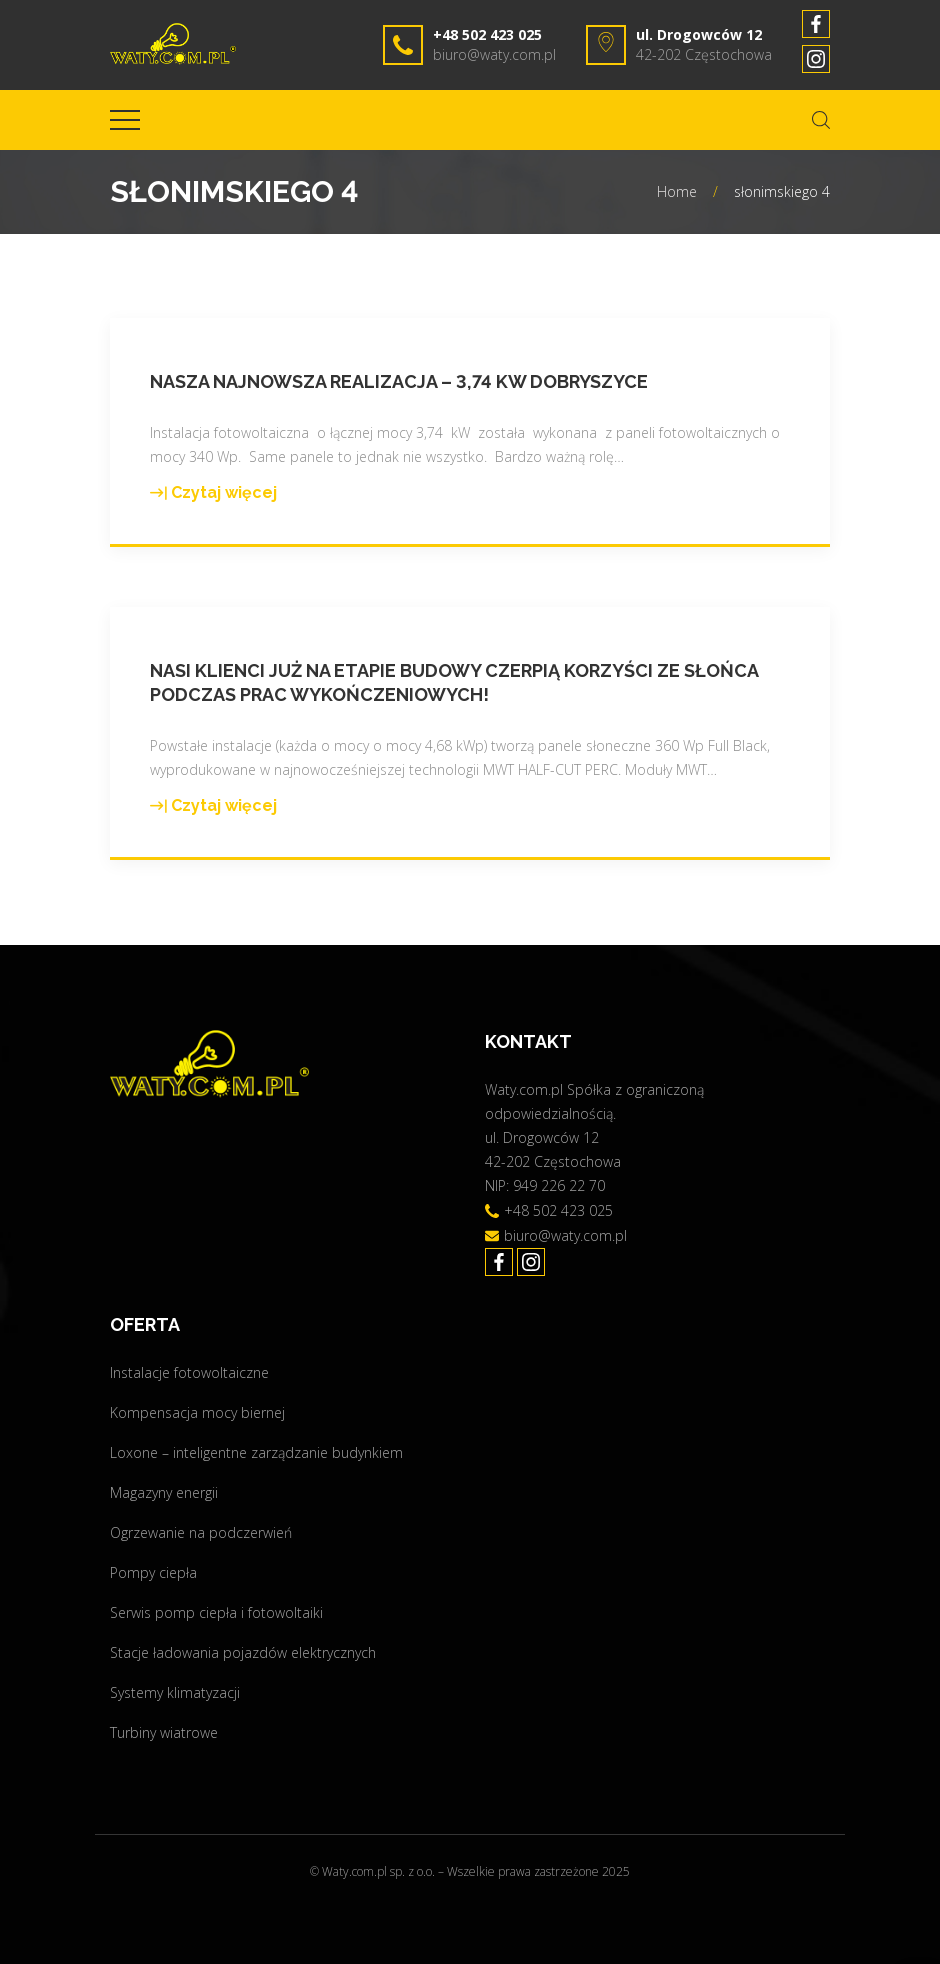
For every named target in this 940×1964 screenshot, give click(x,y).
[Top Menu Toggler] (125, 120)
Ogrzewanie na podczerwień (201, 1532)
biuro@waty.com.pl (494, 54)
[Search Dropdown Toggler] (821, 120)
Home (677, 191)
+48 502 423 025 (487, 34)
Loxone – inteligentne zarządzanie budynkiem (256, 1452)
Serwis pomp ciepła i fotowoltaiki (216, 1612)
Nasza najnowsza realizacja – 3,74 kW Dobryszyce (399, 381)
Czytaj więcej (213, 494)
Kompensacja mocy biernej (197, 1412)
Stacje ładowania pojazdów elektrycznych (243, 1652)
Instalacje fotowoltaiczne (189, 1372)
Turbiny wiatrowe (164, 1732)
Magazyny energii (164, 1492)
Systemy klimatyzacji (175, 1692)
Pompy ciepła (153, 1572)
